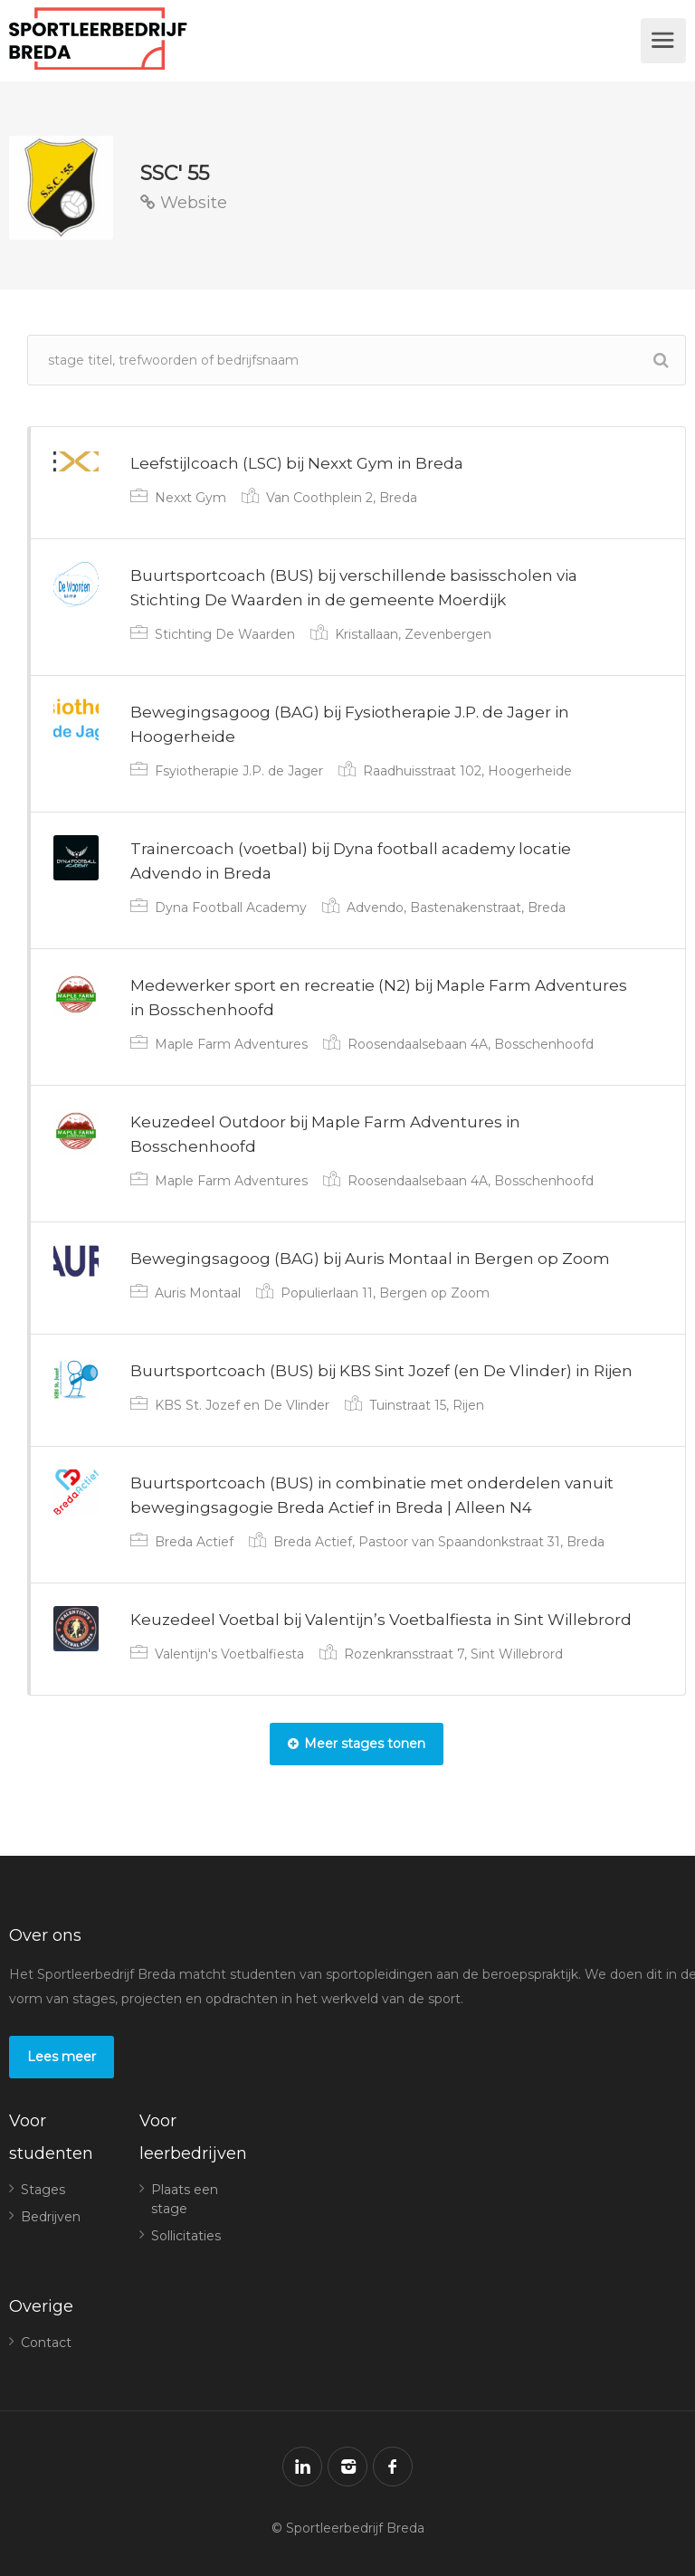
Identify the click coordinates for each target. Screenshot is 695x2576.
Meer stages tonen (356, 1743)
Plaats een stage (184, 2199)
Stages (43, 2190)
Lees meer (61, 2056)
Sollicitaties (186, 2236)
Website (183, 203)
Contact (46, 2342)
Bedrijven (51, 2217)
